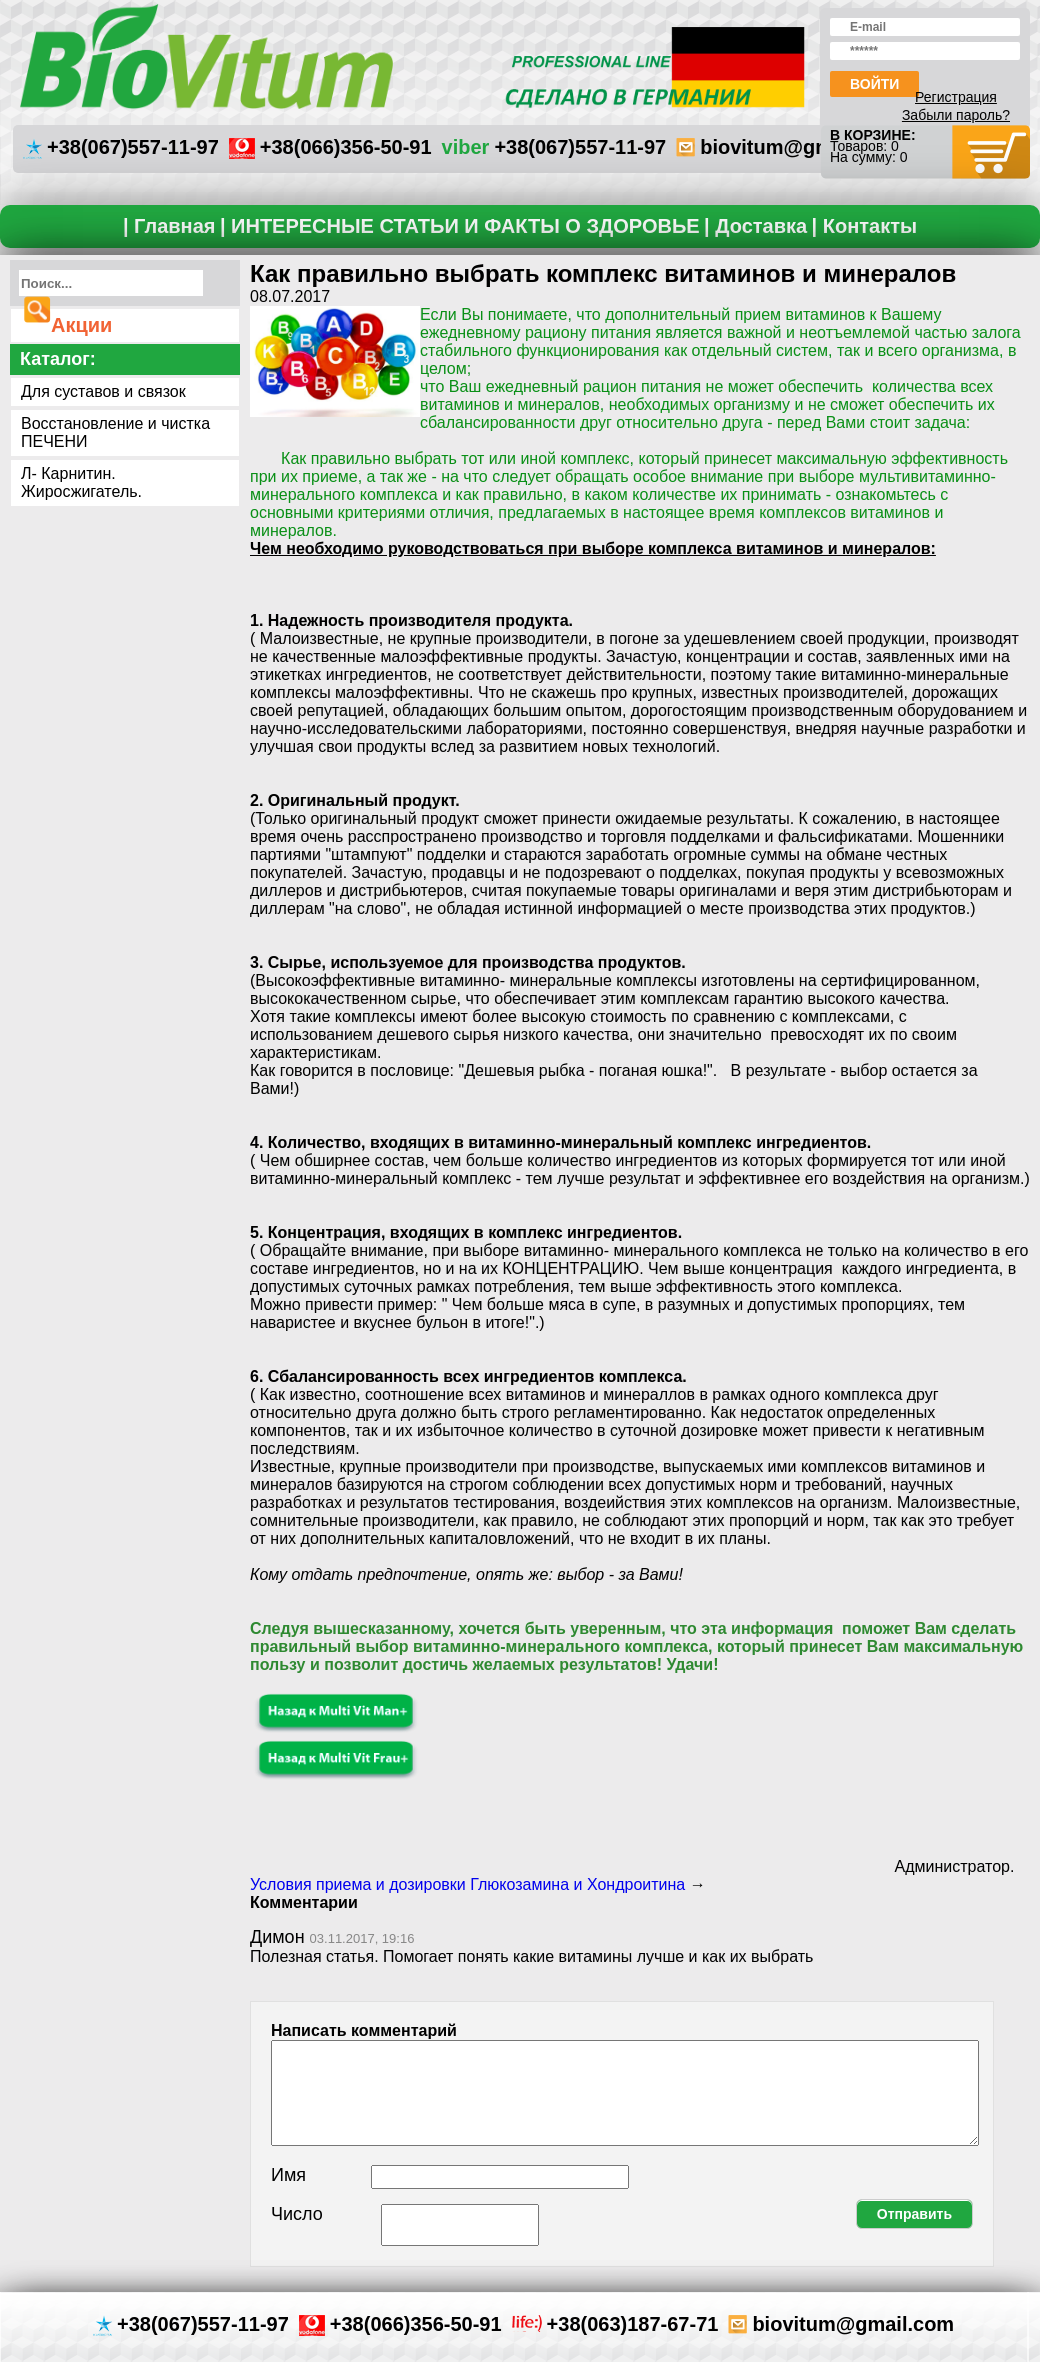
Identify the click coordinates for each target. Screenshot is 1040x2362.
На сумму (861, 157)
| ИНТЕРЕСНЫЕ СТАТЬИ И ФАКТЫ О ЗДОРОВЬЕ (460, 226)
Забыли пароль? (956, 115)
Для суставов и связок (103, 391)
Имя (288, 2175)
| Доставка (755, 226)
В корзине (870, 135)
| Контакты (864, 226)
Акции (81, 325)
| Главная (169, 226)
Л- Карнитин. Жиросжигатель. (81, 482)
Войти (874, 84)
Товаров (856, 146)
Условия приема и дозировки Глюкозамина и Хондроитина (467, 1884)
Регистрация (956, 97)
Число (297, 2214)
